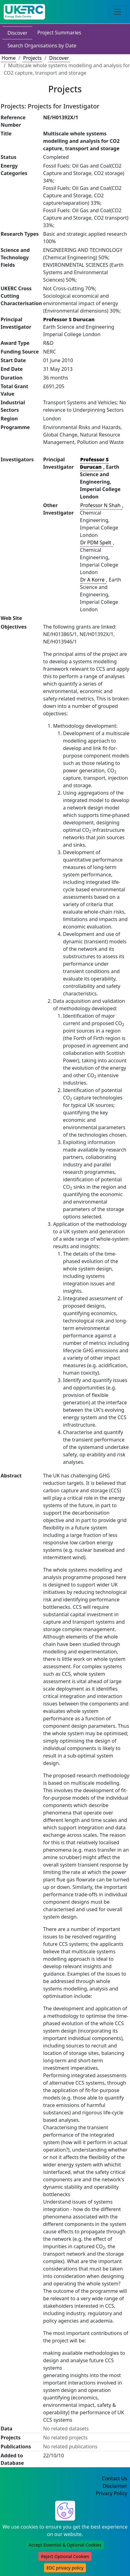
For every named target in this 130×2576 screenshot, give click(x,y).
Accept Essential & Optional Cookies (65, 2545)
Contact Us (114, 2478)
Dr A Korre (93, 579)
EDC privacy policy (65, 2568)
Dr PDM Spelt (96, 542)
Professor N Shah (101, 505)
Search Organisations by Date (41, 45)
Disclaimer (115, 2485)
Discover (17, 32)
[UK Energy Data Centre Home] (24, 11)
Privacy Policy (111, 2493)
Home (9, 58)
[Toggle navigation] (117, 12)
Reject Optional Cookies (65, 2556)
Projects (32, 58)
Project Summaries (59, 32)
